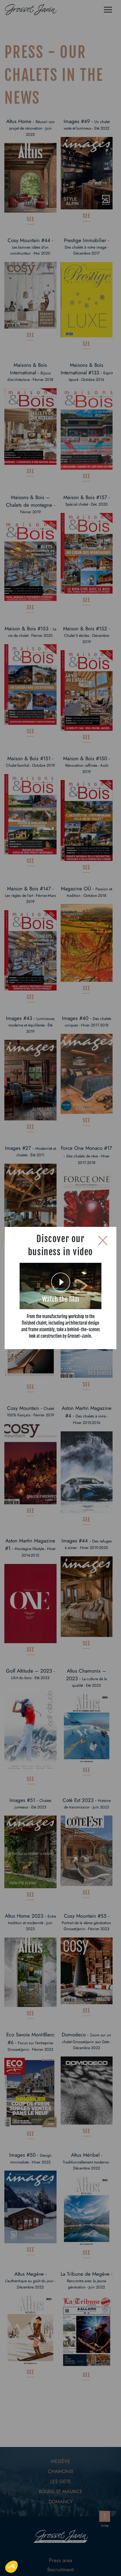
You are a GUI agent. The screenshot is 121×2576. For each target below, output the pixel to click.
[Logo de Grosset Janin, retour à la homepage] (31, 10)
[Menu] (108, 10)
